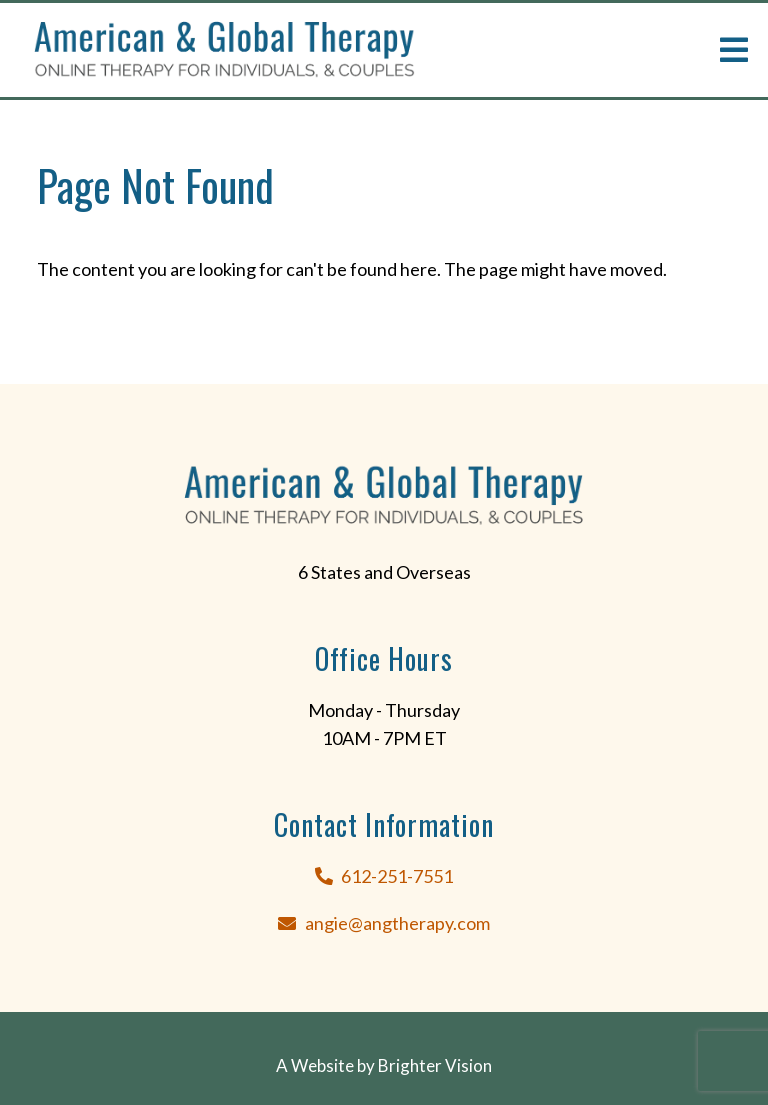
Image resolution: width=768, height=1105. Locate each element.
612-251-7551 (397, 876)
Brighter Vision (435, 1065)
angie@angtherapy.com (397, 923)
